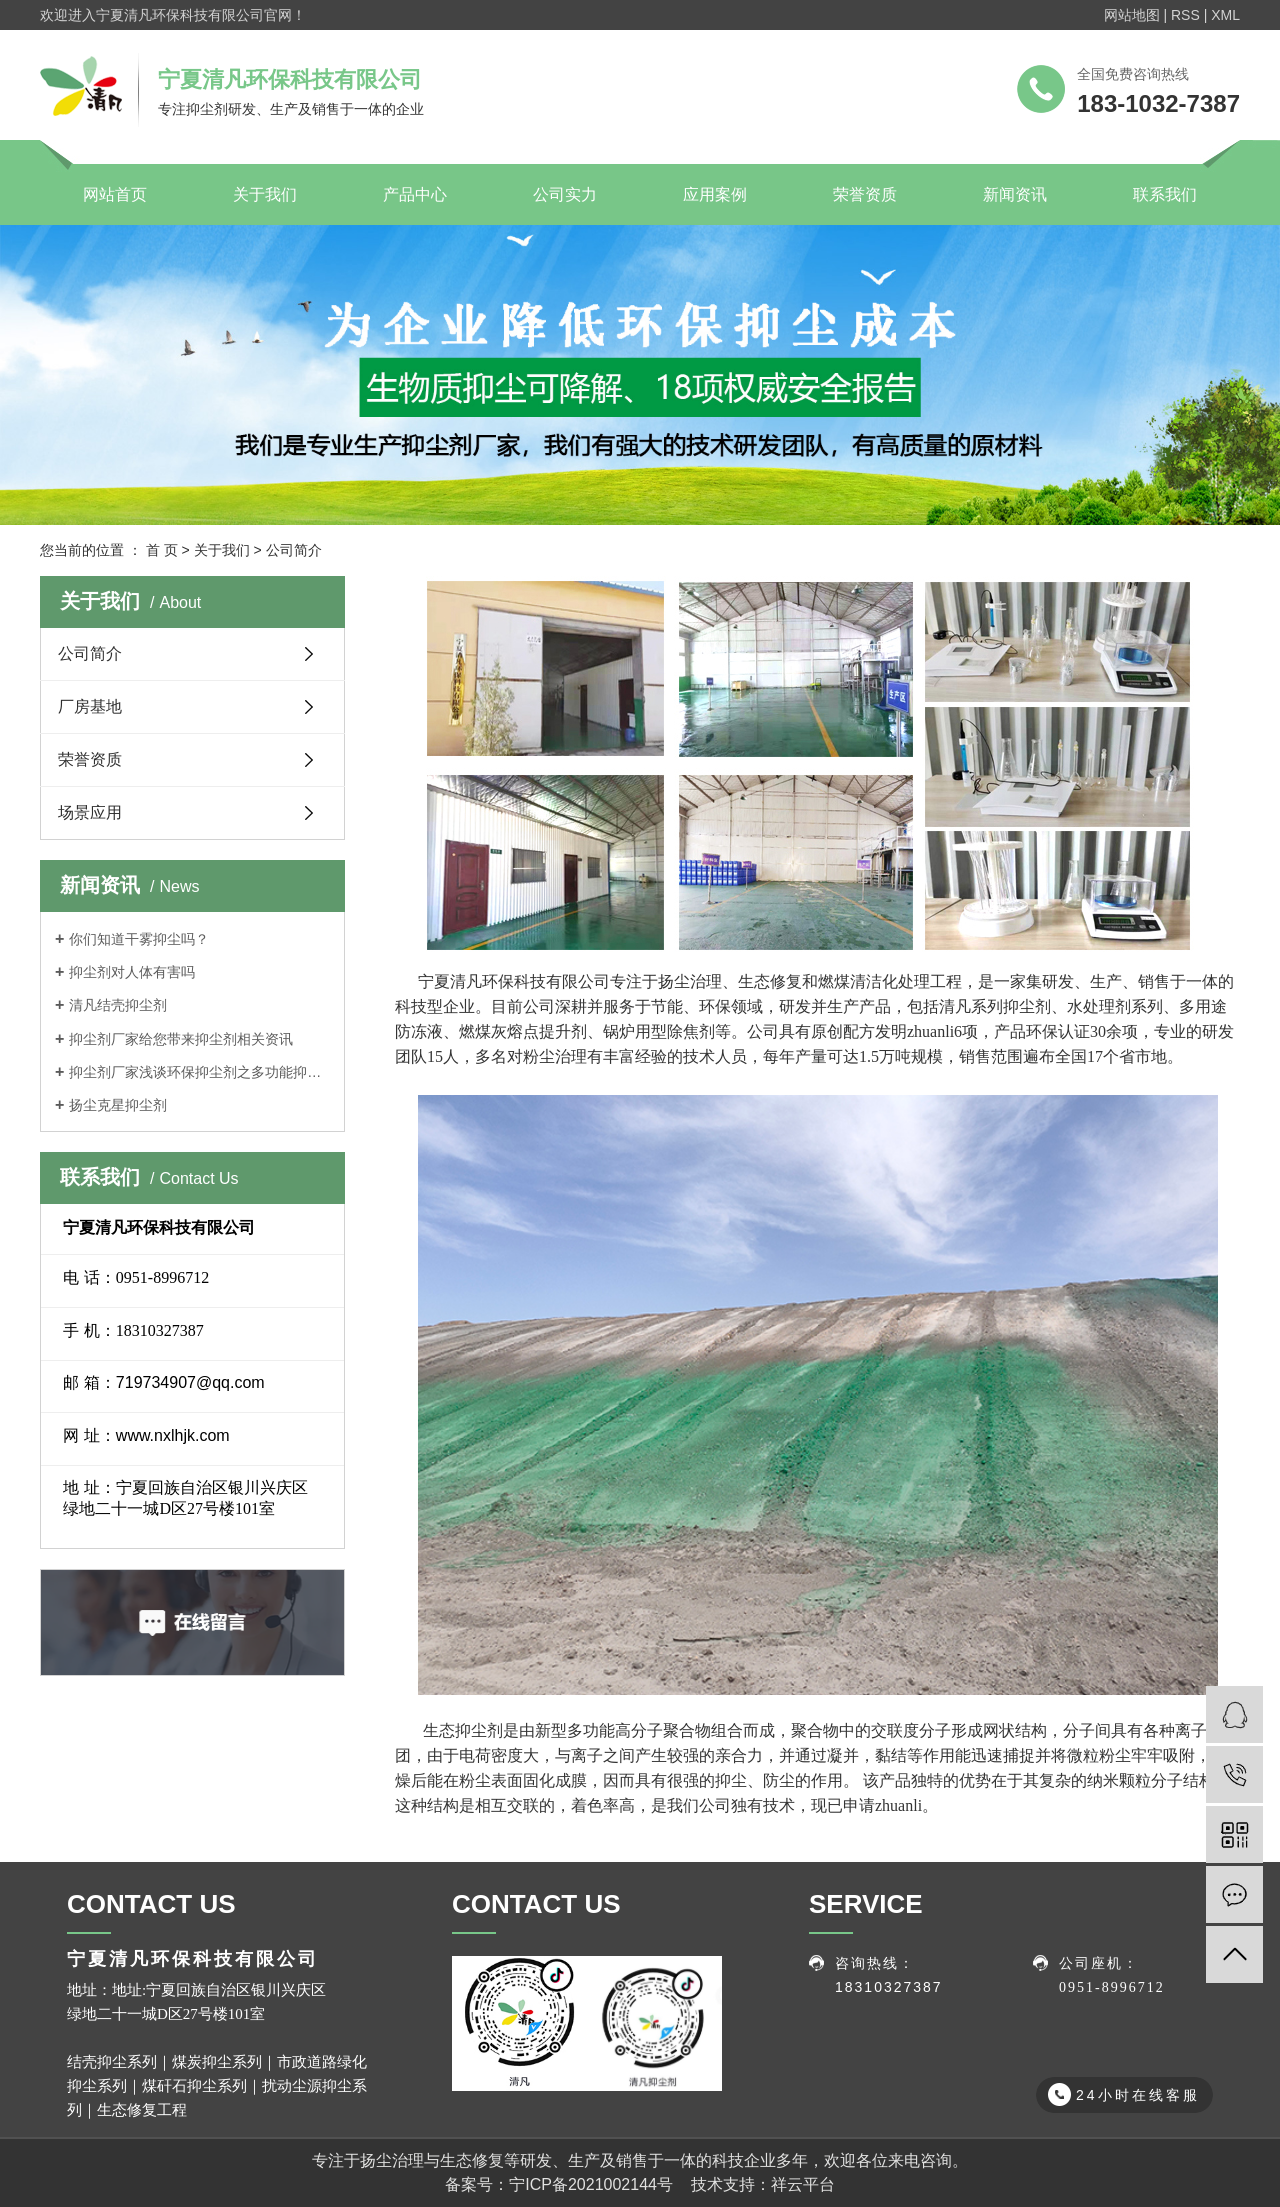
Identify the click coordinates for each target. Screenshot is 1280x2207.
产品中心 (415, 194)
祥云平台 (803, 2184)
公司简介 (90, 653)
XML (1225, 15)
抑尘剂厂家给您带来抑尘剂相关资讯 (181, 1039)
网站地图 (1132, 15)
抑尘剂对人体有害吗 (132, 972)
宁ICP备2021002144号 (591, 2184)
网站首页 (115, 194)
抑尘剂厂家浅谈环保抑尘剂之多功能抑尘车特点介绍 (199, 1072)
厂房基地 (90, 706)
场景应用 (90, 812)
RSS (1185, 15)
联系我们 (1165, 194)
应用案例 (715, 194)
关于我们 (265, 194)
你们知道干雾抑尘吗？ (139, 939)
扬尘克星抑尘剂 (118, 1105)
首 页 (162, 550)
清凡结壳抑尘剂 (118, 1005)
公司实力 (565, 194)
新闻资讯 (1015, 194)
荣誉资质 (865, 194)
